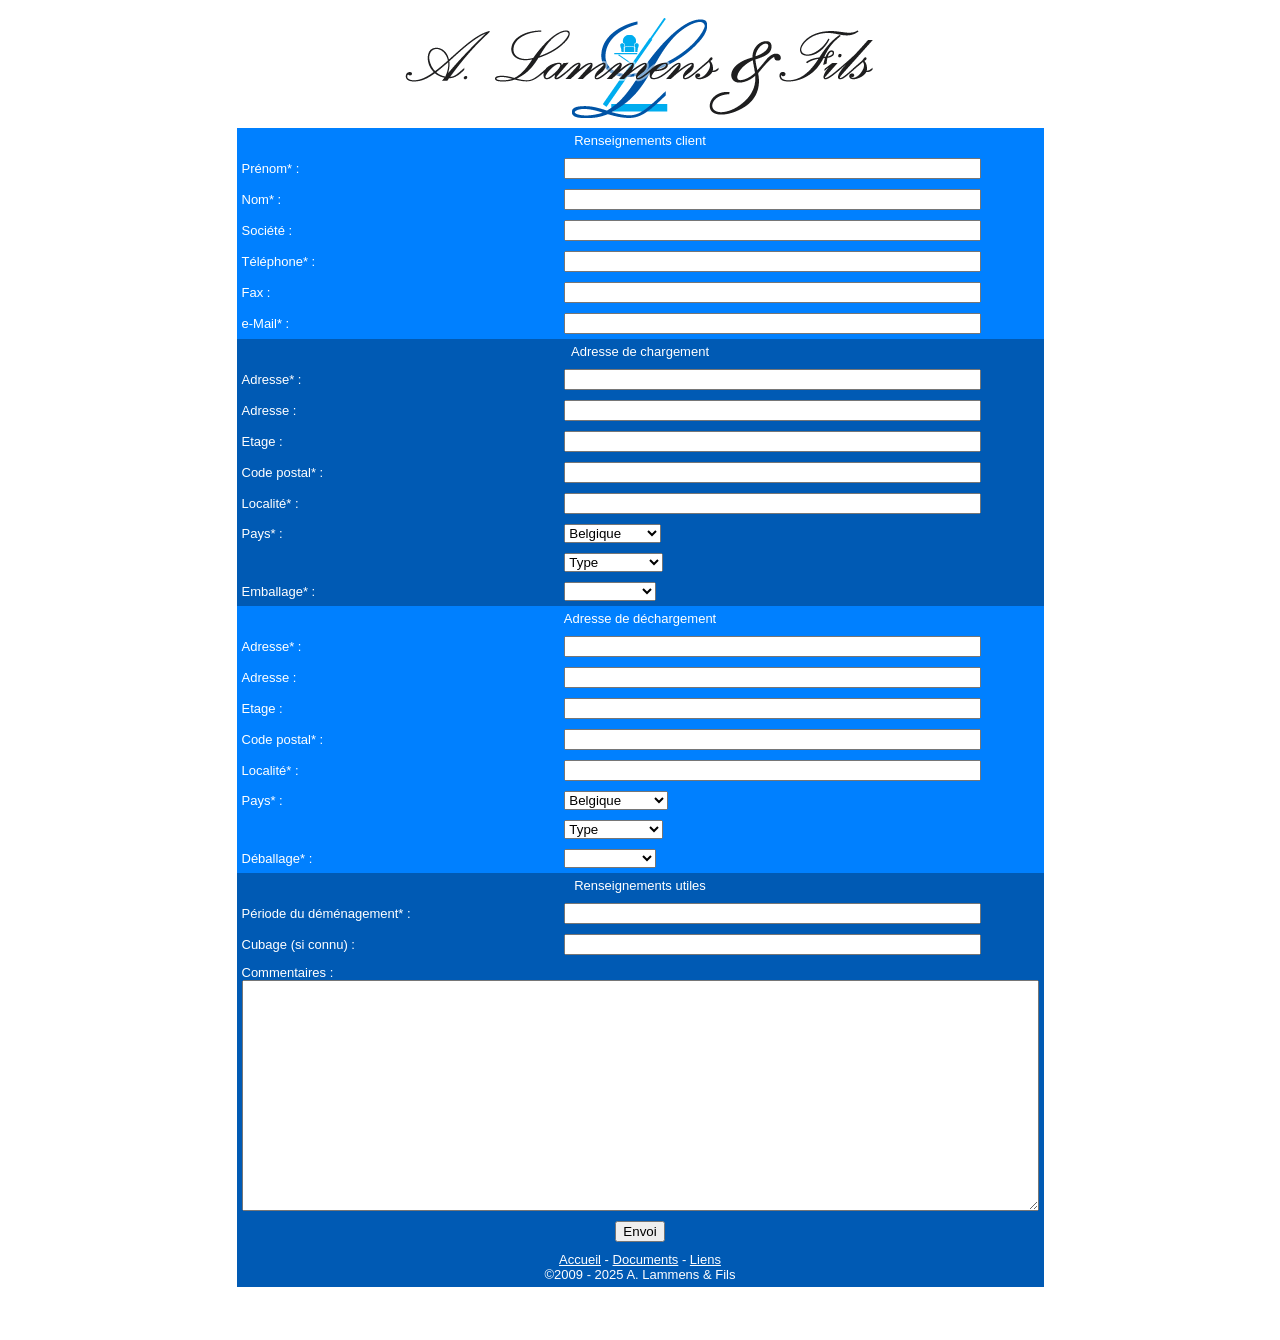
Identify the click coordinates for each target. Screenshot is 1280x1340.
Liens (705, 1304)
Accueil (580, 1304)
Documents (646, 1304)
